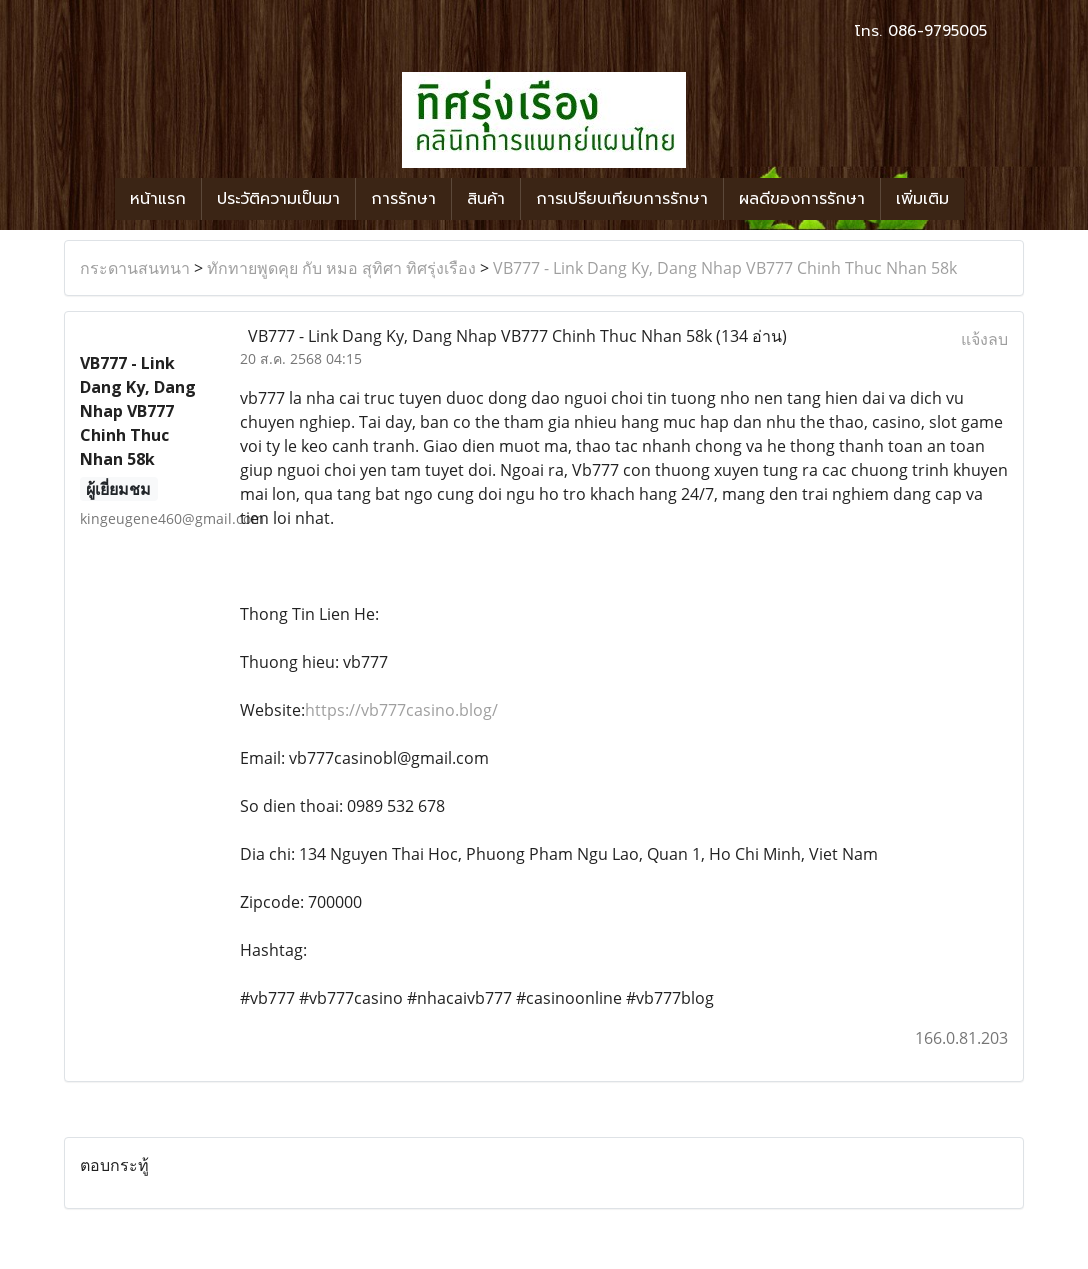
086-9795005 (937, 31)
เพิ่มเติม (922, 199)
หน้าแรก (158, 199)
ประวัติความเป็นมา (278, 199)
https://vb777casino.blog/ (401, 710)
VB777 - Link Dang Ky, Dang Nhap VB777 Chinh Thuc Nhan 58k (725, 268)
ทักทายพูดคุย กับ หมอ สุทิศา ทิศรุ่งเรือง (341, 268)
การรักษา (403, 199)
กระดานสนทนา (135, 268)
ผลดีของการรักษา (802, 199)
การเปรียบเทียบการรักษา (622, 199)
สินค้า (486, 199)
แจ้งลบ (984, 339)
